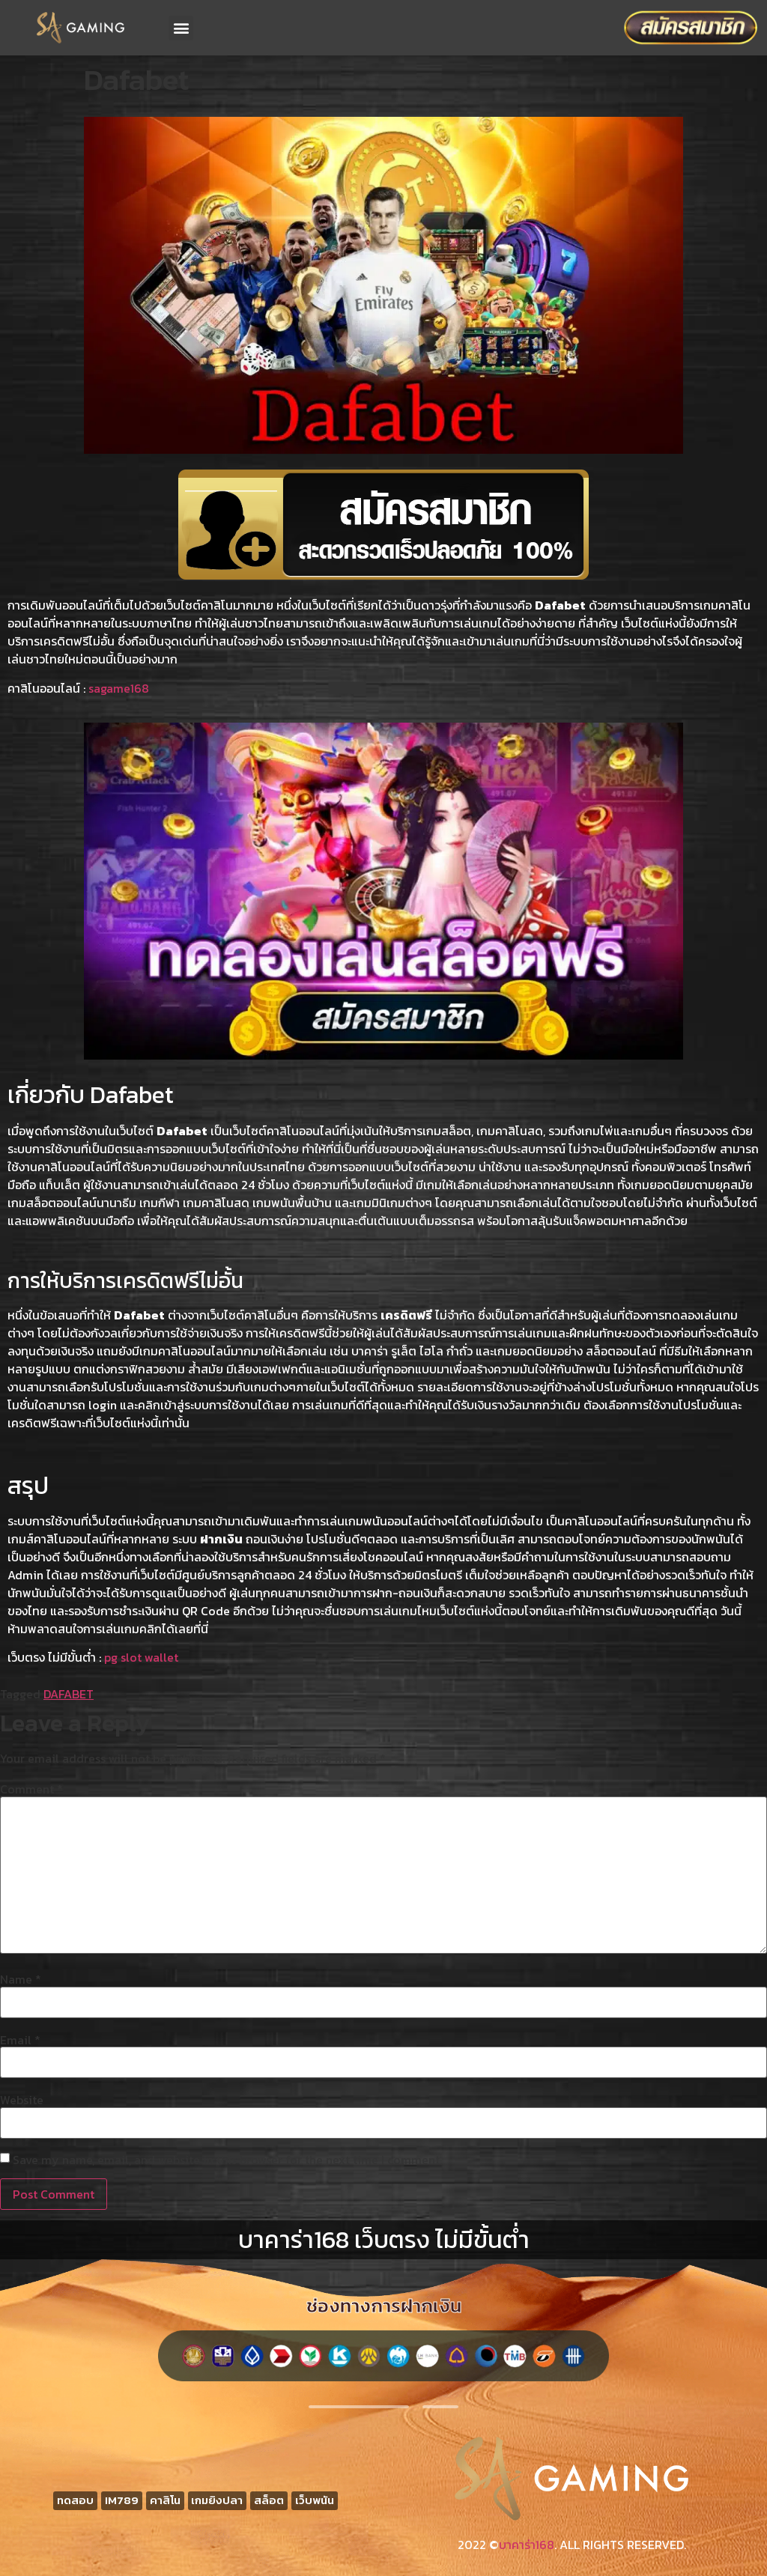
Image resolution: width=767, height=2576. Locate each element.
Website (21, 2100)
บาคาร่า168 (526, 2545)
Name (20, 1979)
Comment (31, 1789)
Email (20, 2040)
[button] (181, 28)
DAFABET (68, 1694)
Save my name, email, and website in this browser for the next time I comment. (227, 2160)
